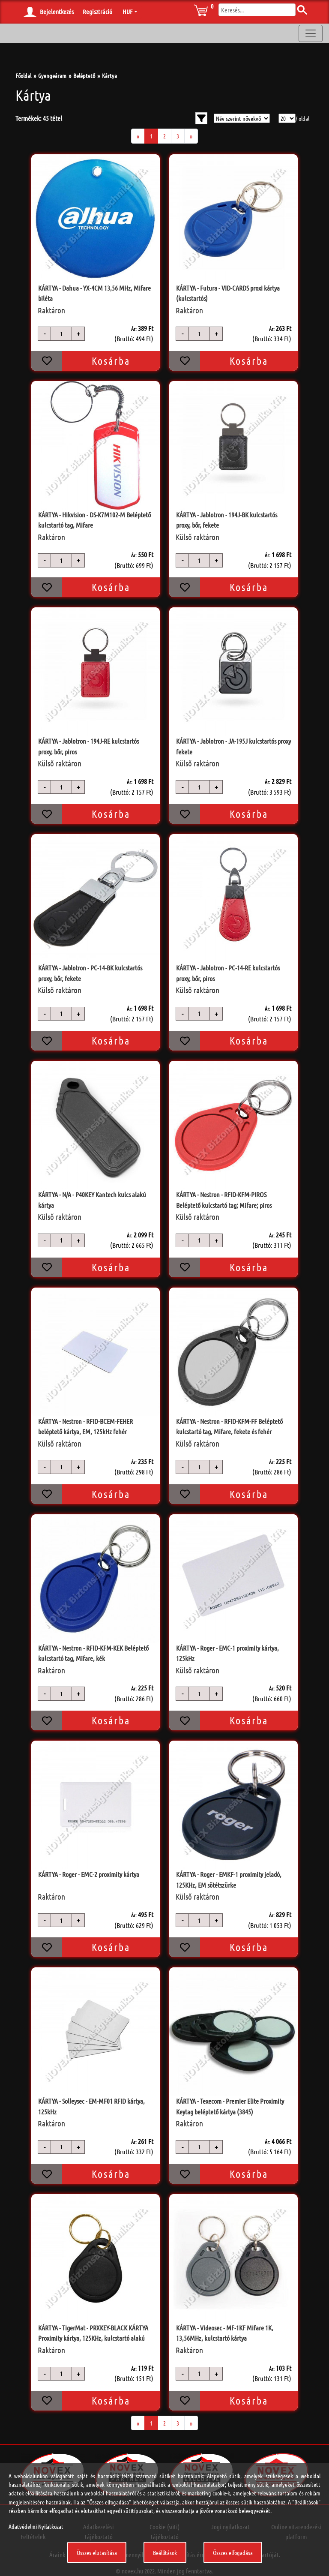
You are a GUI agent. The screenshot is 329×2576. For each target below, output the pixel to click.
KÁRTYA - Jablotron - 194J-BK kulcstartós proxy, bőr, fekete (226, 519)
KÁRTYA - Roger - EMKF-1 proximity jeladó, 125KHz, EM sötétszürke (228, 1879)
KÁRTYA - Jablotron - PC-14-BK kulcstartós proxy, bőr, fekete (90, 973)
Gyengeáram (52, 75)
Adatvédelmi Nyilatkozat (36, 2526)
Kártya (109, 75)
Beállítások (165, 2552)
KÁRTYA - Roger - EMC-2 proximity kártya (88, 1874)
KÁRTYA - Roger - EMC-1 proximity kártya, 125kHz (227, 1653)
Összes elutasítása (97, 2552)
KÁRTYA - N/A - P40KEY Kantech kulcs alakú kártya (92, 1199)
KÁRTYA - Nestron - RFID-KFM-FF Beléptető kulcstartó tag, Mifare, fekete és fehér (229, 1426)
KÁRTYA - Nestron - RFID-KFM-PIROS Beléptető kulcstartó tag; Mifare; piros (224, 1199)
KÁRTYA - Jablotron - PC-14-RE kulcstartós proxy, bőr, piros (228, 973)
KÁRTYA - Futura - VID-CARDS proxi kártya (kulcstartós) (228, 293)
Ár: (134, 328)
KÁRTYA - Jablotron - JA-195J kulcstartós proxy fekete (233, 746)
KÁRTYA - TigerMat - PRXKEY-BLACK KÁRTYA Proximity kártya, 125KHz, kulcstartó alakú (93, 2333)
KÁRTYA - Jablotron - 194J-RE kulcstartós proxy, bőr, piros (88, 746)
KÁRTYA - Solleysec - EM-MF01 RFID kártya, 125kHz (91, 2106)
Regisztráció (97, 11)
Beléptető (84, 75)
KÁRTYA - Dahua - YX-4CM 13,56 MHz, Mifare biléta (94, 293)
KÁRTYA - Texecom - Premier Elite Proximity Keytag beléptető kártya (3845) (230, 2106)
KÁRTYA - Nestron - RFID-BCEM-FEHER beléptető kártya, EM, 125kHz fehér (85, 1426)
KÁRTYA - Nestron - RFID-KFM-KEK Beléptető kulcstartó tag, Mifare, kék (93, 1653)
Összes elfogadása (233, 2552)
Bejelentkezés (57, 11)
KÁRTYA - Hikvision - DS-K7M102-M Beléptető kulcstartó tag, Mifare (94, 519)
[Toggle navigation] (311, 33)
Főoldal (23, 75)
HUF (127, 11)
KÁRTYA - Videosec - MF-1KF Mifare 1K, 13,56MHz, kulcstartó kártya (224, 2333)
